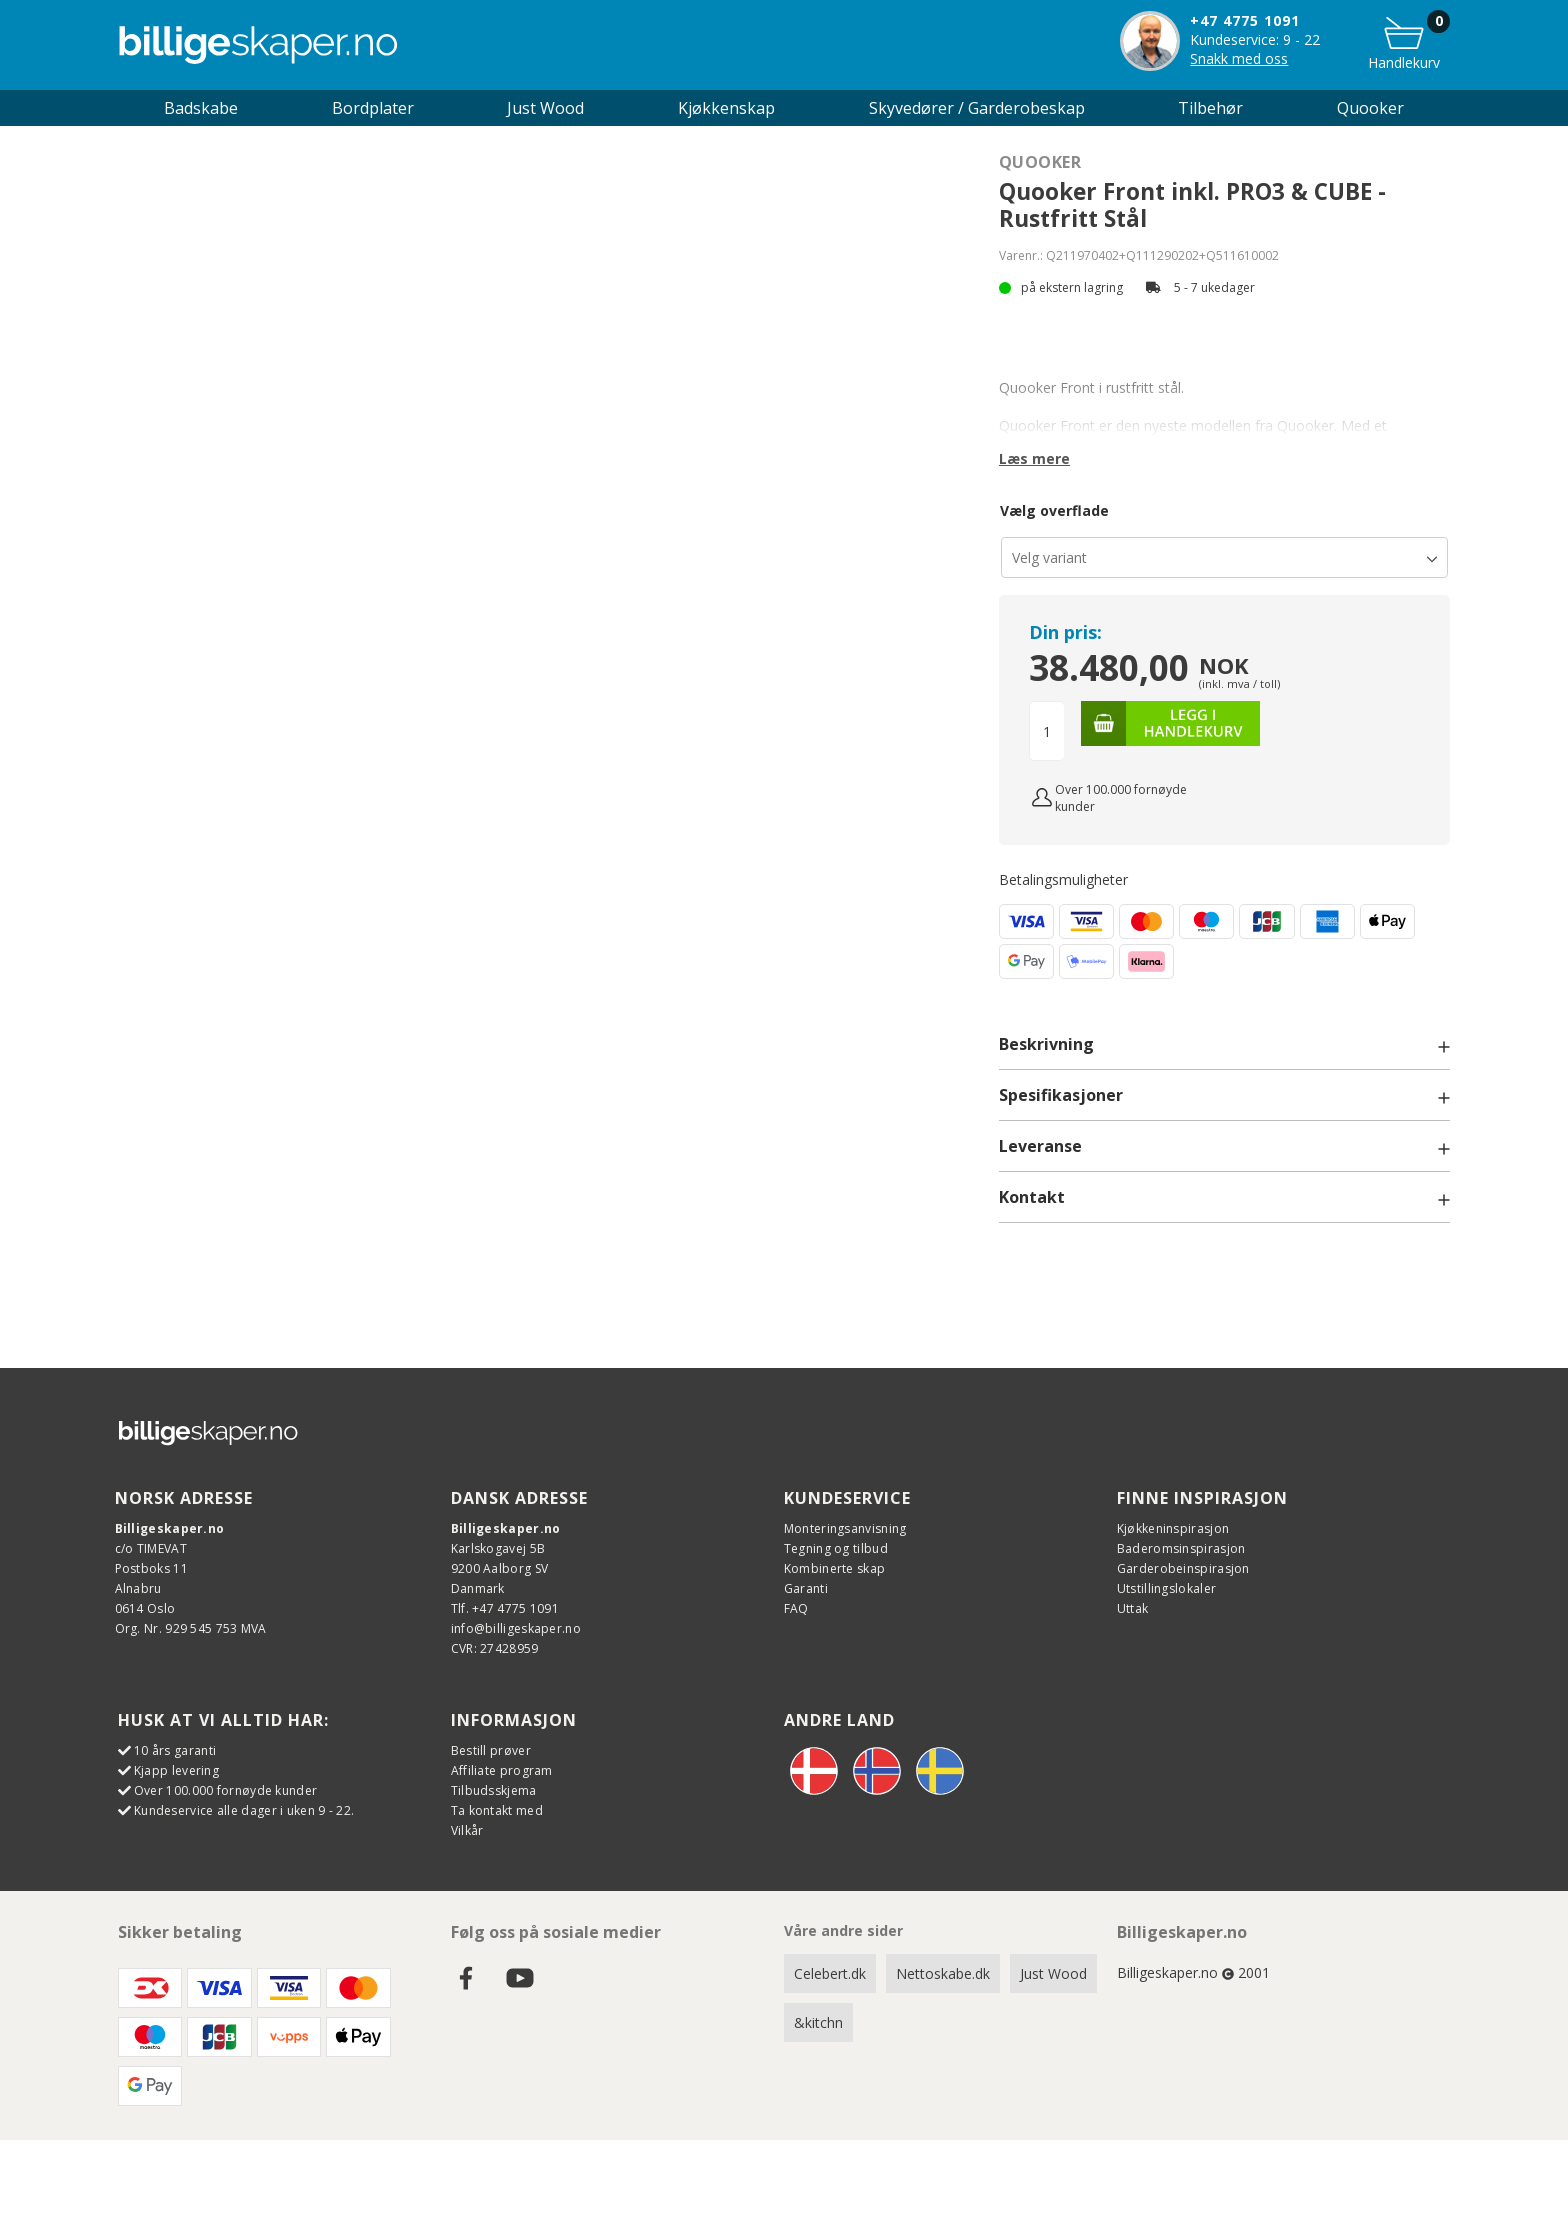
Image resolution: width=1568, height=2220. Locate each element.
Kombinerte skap (835, 1568)
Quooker (1370, 108)
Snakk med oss (1239, 58)
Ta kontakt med (497, 1810)
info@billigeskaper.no (516, 1628)
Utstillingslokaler (1166, 1588)
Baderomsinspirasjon (1181, 1548)
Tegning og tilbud (836, 1548)
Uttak (1133, 1608)
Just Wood (1053, 1973)
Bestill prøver (491, 1750)
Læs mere (1034, 458)
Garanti (806, 1588)
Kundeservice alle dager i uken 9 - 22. (244, 1810)
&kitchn (818, 2022)
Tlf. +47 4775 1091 (505, 1608)
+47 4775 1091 (1245, 20)
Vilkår (467, 1830)
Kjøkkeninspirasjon (1173, 1528)
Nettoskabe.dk (943, 1973)
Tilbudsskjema (494, 1790)
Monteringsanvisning (845, 1528)
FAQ (796, 1608)
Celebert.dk (830, 1973)
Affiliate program (502, 1770)
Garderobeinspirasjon (1183, 1568)
